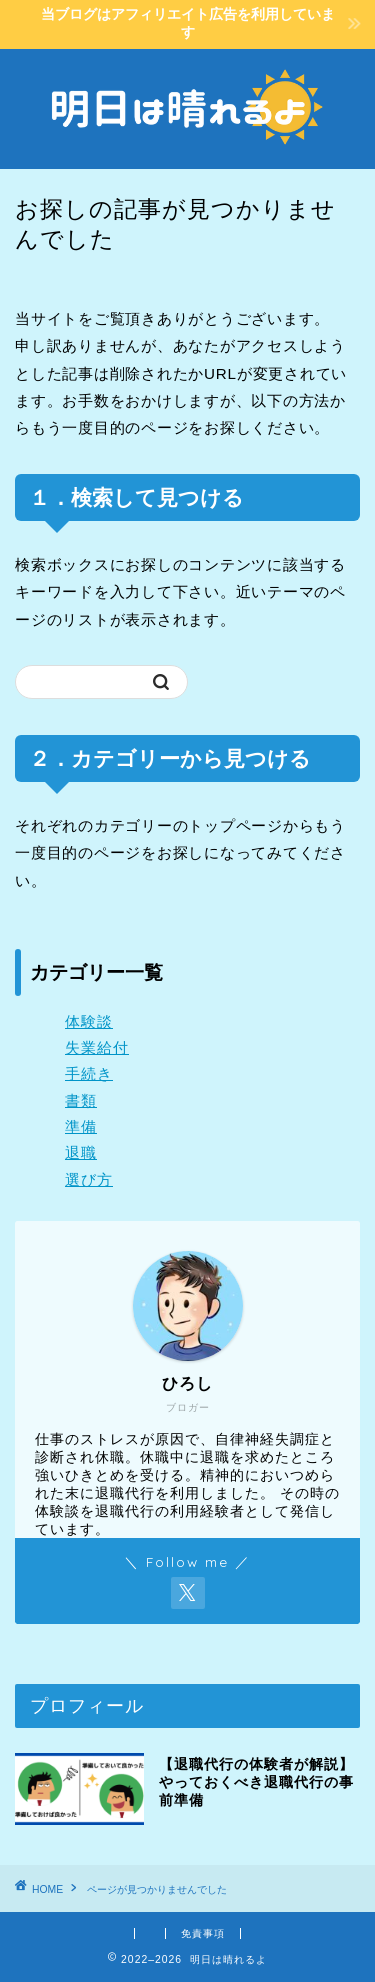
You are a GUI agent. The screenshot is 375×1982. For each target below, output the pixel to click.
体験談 (89, 1021)
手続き (89, 1073)
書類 (81, 1100)
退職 (81, 1152)
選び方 (89, 1179)
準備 (81, 1126)
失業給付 (97, 1047)
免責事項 (203, 1933)
